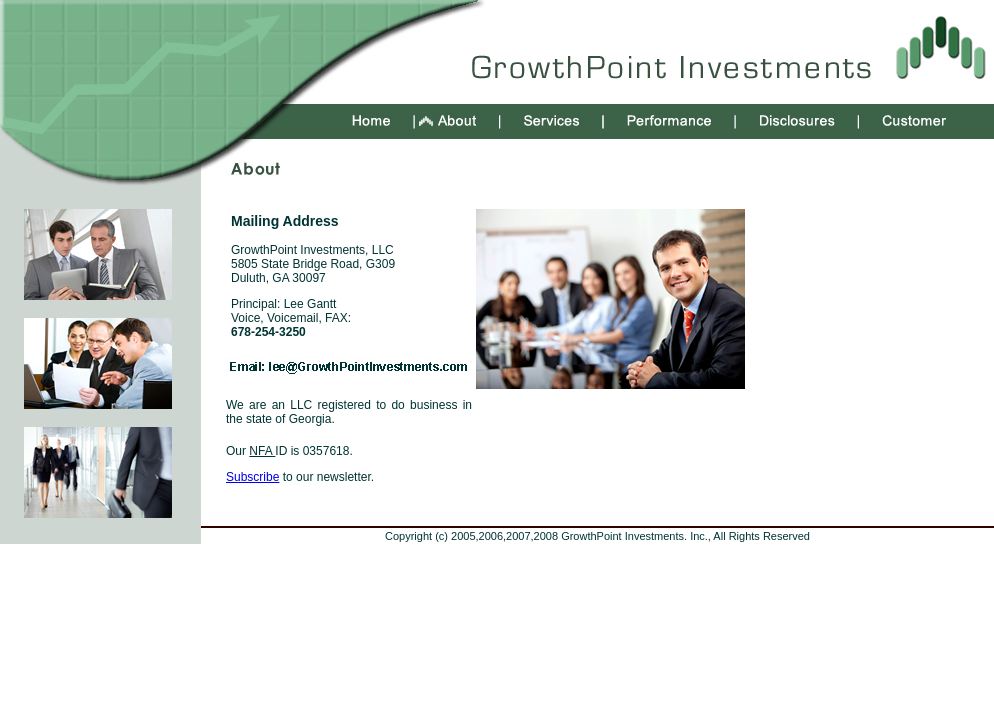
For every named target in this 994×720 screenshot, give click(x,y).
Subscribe (252, 477)
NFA (262, 451)
